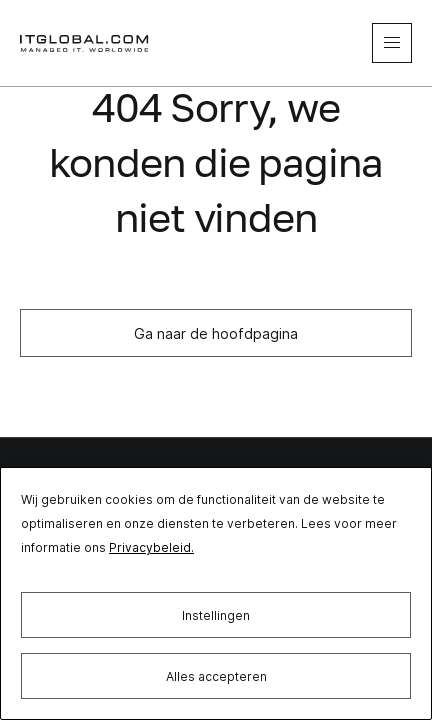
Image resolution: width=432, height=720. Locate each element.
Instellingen (216, 615)
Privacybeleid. (151, 547)
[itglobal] (85, 43)
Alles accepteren (216, 676)
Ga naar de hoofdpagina (216, 333)
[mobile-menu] (392, 43)
